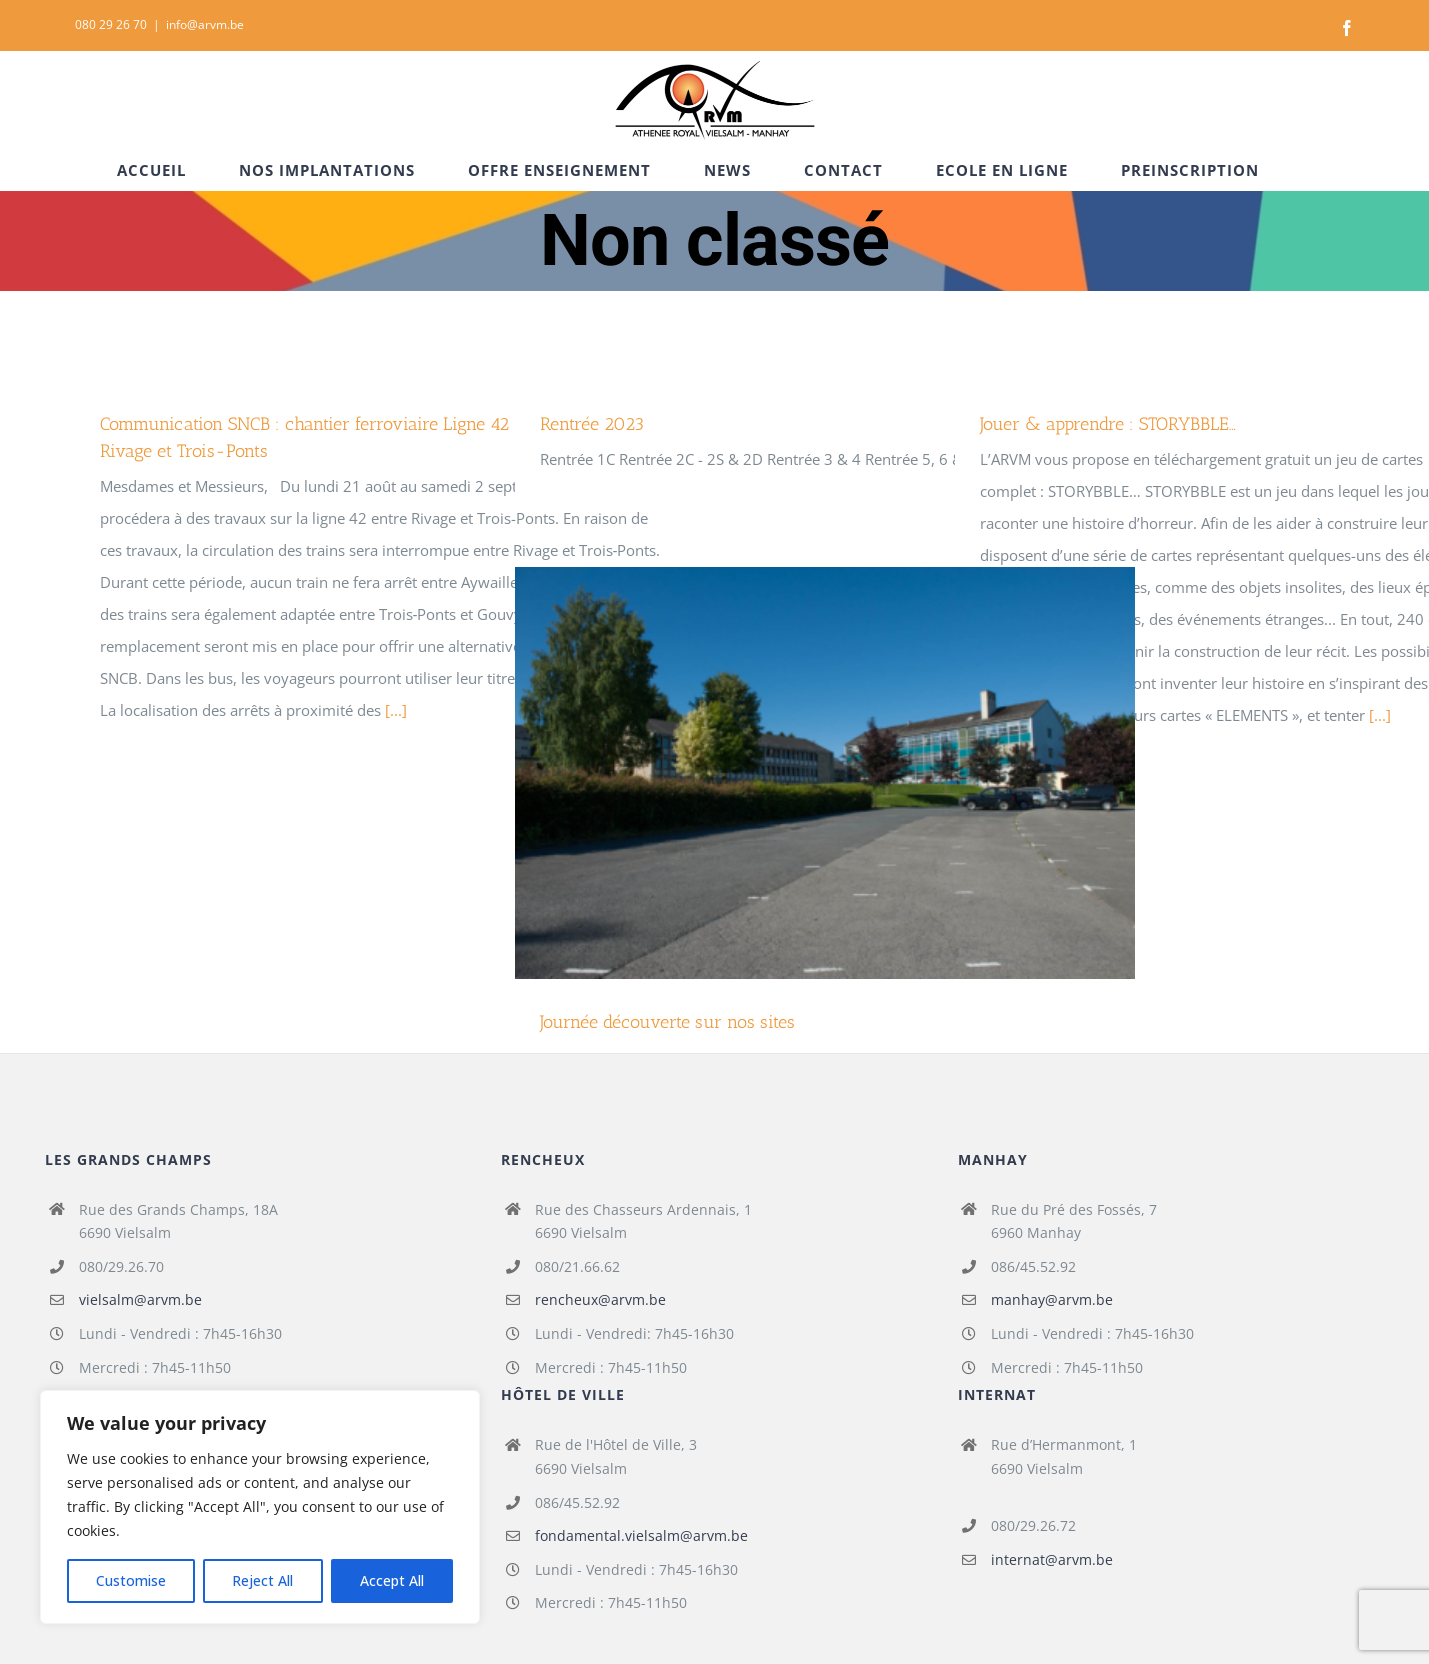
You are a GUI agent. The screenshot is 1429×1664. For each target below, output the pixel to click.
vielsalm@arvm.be (140, 1299)
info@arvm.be (205, 24)
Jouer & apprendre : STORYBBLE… (1108, 424)
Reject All (262, 1580)
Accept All (392, 1580)
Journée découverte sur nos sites (667, 1022)
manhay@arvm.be (1052, 1299)
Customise (131, 1580)
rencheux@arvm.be (600, 1299)
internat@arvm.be (1052, 1559)
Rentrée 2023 (592, 424)
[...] (396, 710)
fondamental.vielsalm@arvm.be (641, 1535)
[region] (260, 1507)
